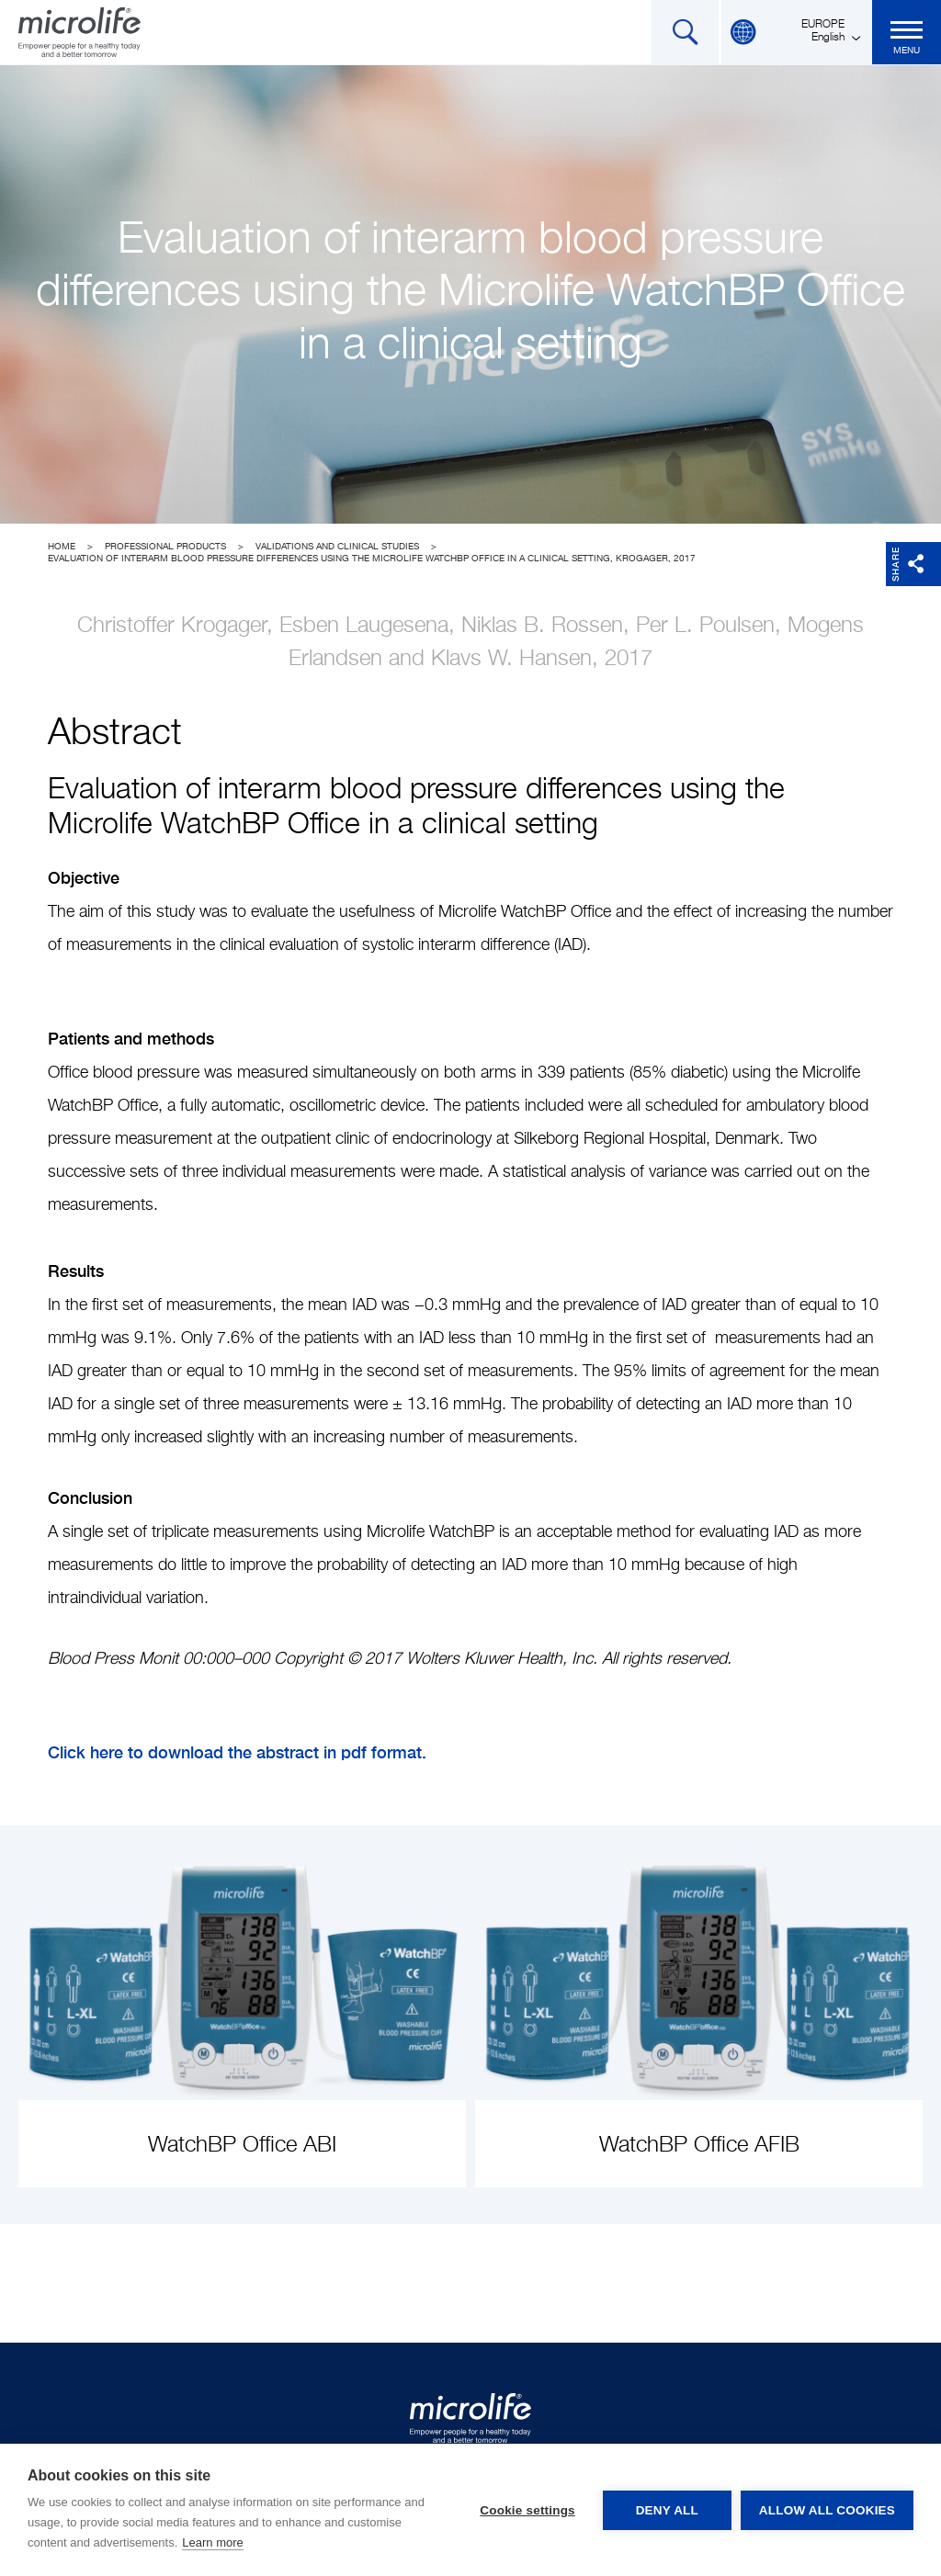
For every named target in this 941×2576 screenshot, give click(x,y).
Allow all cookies (827, 2510)
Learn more (212, 2542)
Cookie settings (527, 2510)
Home (61, 546)
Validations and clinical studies (337, 546)
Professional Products (165, 546)
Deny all (667, 2510)
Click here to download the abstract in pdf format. (237, 1752)
